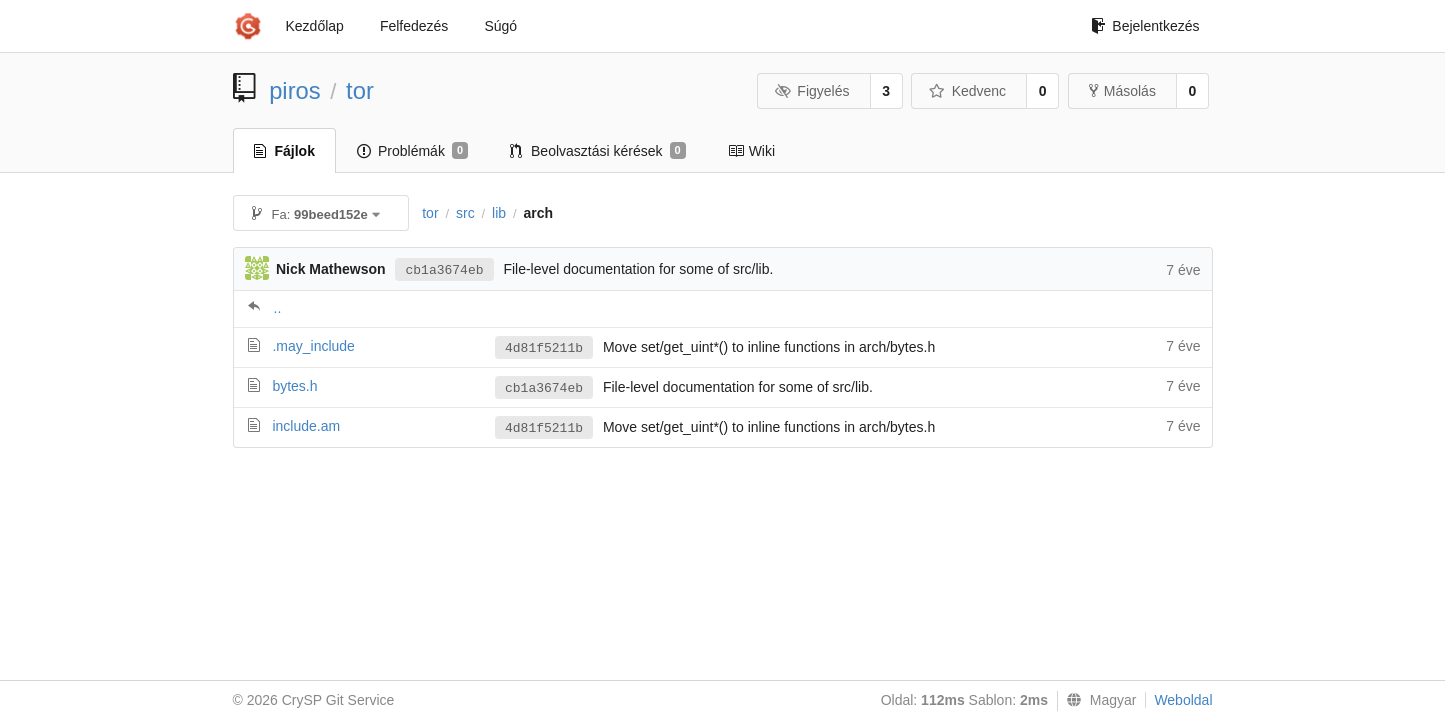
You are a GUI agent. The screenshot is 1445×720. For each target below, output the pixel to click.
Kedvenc (967, 91)
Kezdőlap (315, 26)
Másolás (1122, 91)
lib (499, 213)
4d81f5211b (544, 348)
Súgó (500, 26)
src (465, 213)
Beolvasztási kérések (598, 151)
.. (278, 308)
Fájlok (284, 151)
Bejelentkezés (1145, 26)
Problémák (412, 151)
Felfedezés (414, 26)
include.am (306, 426)
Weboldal (1183, 700)
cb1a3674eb (444, 270)
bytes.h (294, 386)
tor (360, 90)
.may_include (313, 346)
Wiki (751, 151)
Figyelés (812, 91)
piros (295, 90)
